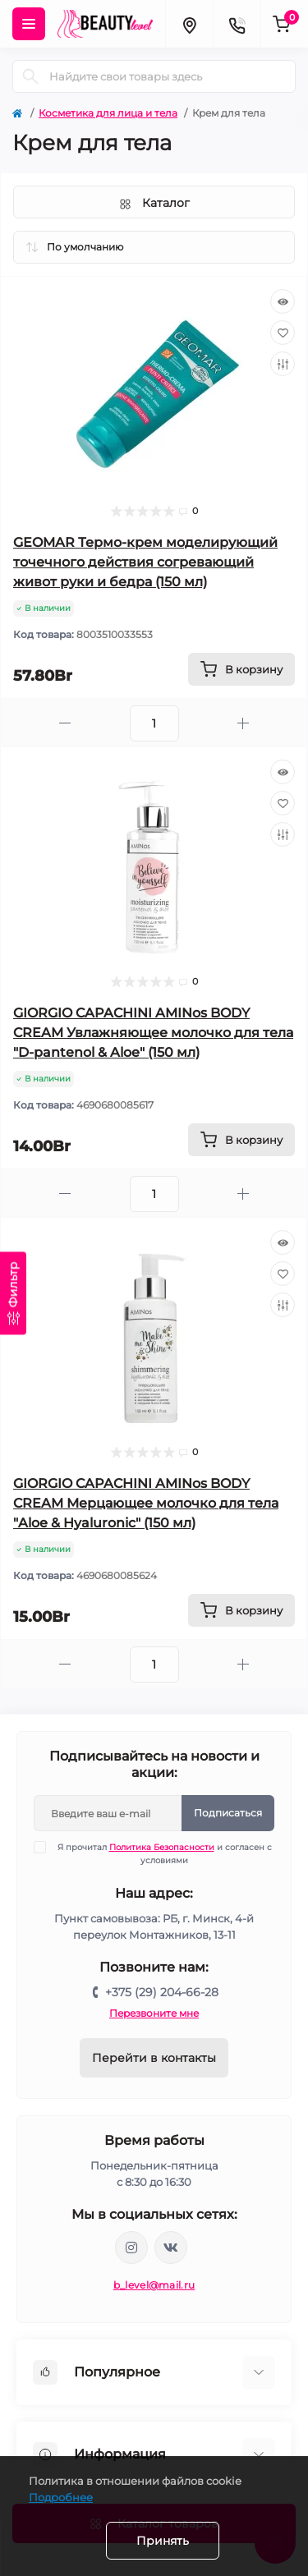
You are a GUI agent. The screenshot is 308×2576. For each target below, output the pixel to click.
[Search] (30, 76)
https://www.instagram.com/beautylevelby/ (131, 2247)
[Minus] (65, 723)
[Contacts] (236, 24)
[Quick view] (282, 301)
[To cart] (241, 669)
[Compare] (282, 363)
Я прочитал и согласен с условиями (163, 1853)
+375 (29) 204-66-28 (161, 1992)
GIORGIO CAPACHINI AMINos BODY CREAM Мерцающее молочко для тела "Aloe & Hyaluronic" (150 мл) (145, 1503)
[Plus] (243, 723)
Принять (162, 2540)
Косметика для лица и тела (108, 113)
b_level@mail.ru (154, 2285)
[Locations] (189, 24)
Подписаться (228, 1813)
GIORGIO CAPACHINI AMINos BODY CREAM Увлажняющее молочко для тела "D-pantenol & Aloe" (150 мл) (153, 1032)
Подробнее (61, 2497)
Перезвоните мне (154, 2013)
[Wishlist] (282, 332)
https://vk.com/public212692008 (170, 2247)
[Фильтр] (13, 1292)
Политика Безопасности (161, 1847)
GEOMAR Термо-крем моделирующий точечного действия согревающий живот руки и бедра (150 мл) (145, 562)
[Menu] (28, 23)
